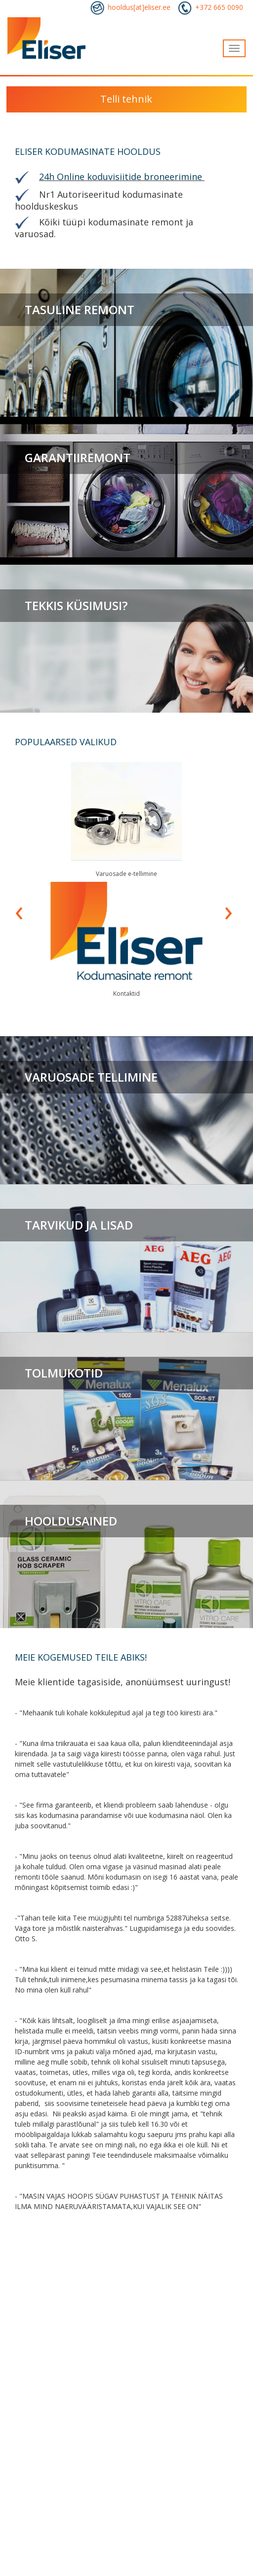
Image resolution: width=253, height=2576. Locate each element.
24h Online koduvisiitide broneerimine (120, 176)
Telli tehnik (126, 99)
